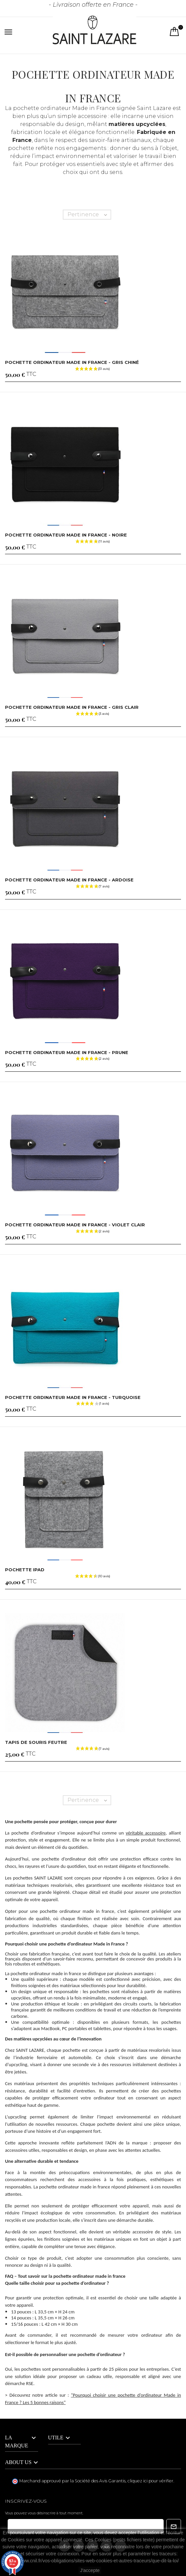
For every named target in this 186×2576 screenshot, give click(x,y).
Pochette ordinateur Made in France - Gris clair (72, 707)
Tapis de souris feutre (36, 1742)
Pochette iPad (24, 1569)
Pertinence (89, 214)
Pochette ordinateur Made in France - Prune (66, 1052)
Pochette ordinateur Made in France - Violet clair (75, 1224)
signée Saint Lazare (144, 108)
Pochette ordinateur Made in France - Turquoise (73, 1397)
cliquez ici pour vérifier (150, 2480)
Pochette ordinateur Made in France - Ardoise (69, 879)
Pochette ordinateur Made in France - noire (66, 535)
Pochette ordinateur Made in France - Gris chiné (72, 362)
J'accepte (90, 2570)
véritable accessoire (146, 1833)
